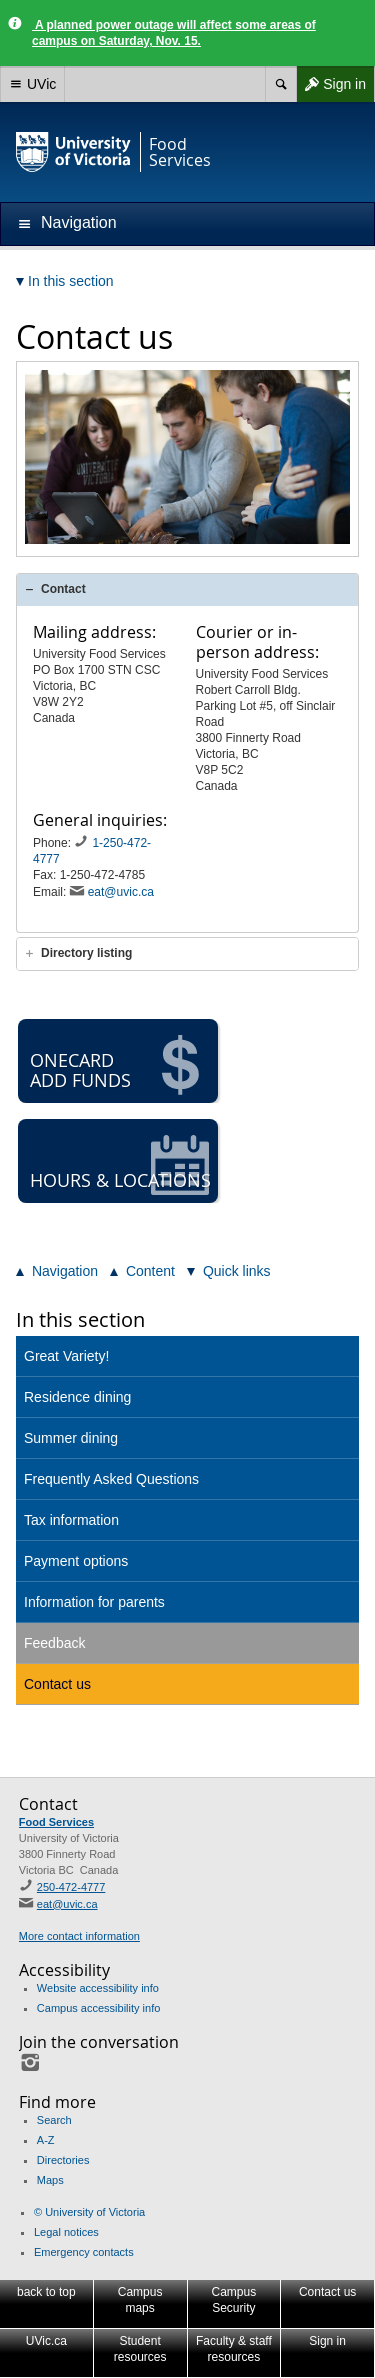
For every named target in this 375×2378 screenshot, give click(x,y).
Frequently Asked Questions (111, 1479)
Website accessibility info (98, 1988)
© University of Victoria (89, 2212)
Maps (50, 2180)
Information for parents (94, 1602)
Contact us (57, 1684)
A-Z (46, 2140)
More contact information (79, 1936)
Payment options (76, 1561)
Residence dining (77, 1397)
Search (54, 2120)
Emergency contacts (84, 2252)
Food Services (56, 1822)
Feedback (54, 1643)
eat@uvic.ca (121, 892)
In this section (80, 1319)
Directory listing (86, 953)
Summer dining (71, 1438)
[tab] (187, 589)
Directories (63, 2160)
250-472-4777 (71, 1887)
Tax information (71, 1520)
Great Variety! (66, 1356)
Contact (63, 589)
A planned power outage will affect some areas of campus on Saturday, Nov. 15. (174, 33)
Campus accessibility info (99, 2008)
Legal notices (66, 2232)
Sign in (331, 84)
